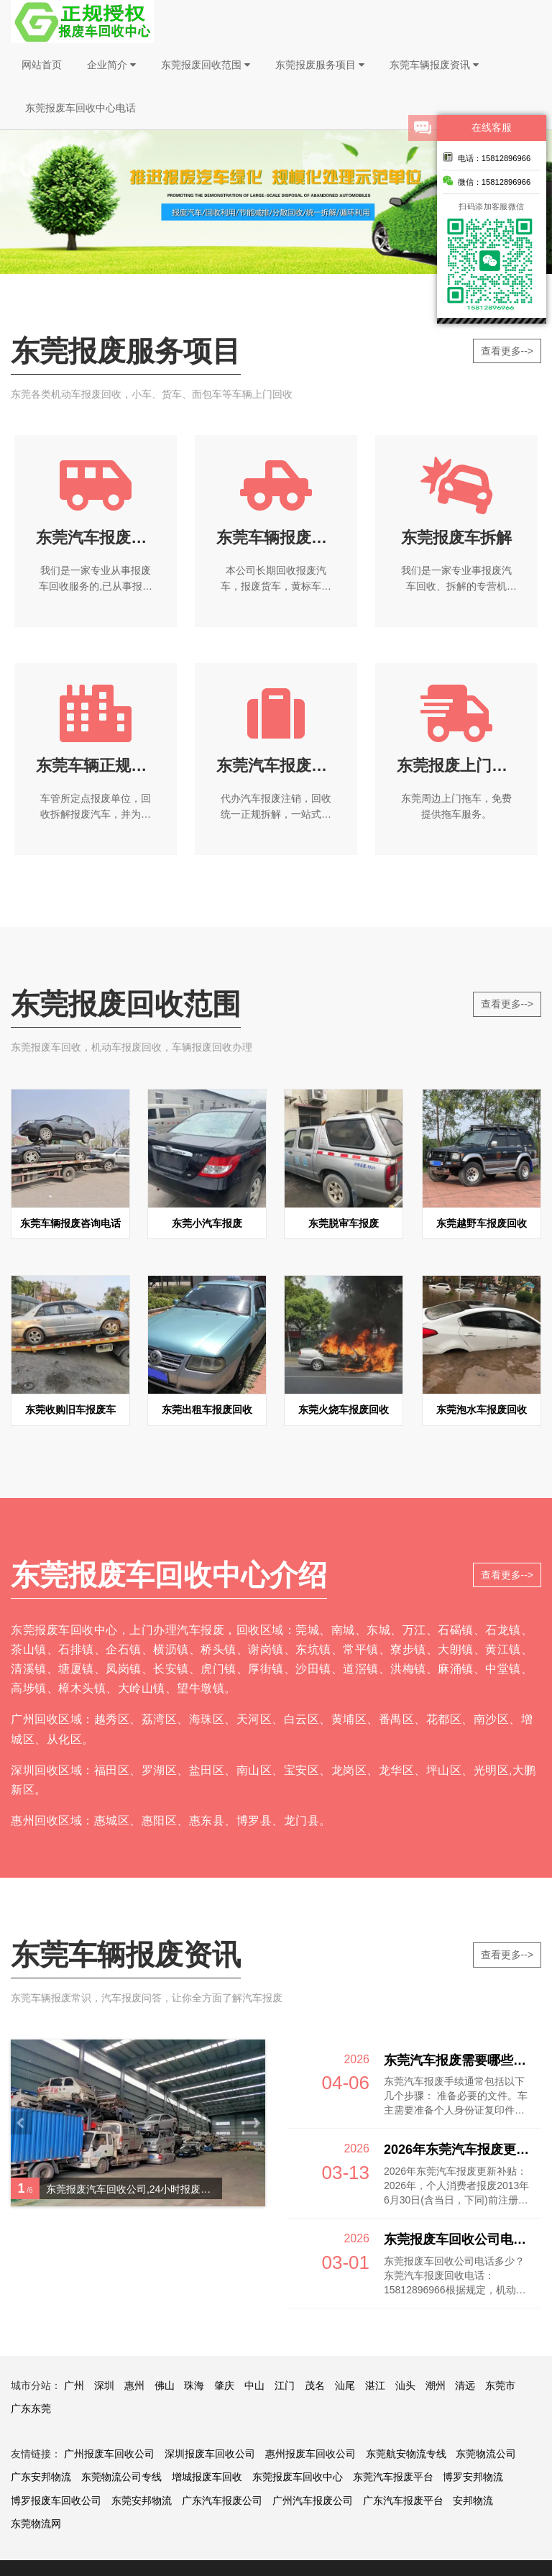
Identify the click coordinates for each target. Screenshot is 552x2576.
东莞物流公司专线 (121, 2477)
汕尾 (345, 2385)
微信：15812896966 (486, 180)
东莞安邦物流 (141, 2500)
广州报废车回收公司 (109, 2453)
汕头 (405, 2385)
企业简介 (111, 64)
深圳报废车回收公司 (210, 2453)
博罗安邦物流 (473, 2477)
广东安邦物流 (41, 2477)
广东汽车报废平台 (403, 2500)
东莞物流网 (36, 2523)
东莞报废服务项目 (319, 64)
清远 (465, 2385)
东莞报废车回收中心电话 (80, 108)
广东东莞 (31, 2408)
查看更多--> (507, 351)
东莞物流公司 (486, 2453)
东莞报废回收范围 (205, 64)
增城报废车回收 (207, 2477)
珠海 (194, 2385)
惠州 (134, 2385)
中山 (254, 2385)
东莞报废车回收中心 (297, 2477)
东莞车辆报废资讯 (434, 64)
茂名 (315, 2385)
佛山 (165, 2385)
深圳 (104, 2385)
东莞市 (500, 2385)
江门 (285, 2385)
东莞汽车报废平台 (393, 2477)
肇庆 (224, 2385)
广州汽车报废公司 (312, 2500)
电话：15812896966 (486, 157)
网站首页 (42, 64)
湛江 (375, 2385)
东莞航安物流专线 (406, 2453)
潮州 (436, 2385)
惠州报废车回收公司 (310, 2453)
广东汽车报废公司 (222, 2500)
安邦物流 (473, 2500)
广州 (74, 2385)
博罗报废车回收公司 (56, 2500)
